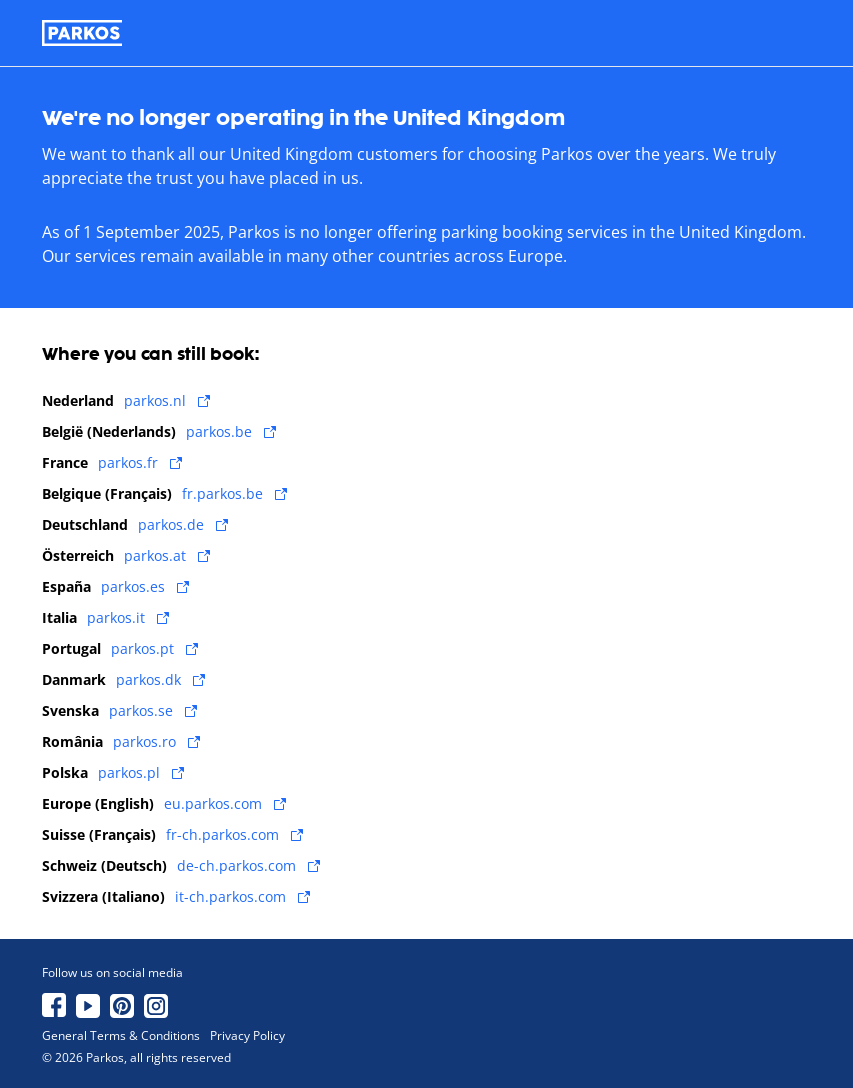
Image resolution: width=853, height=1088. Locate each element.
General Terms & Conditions (121, 1036)
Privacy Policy (247, 1036)
